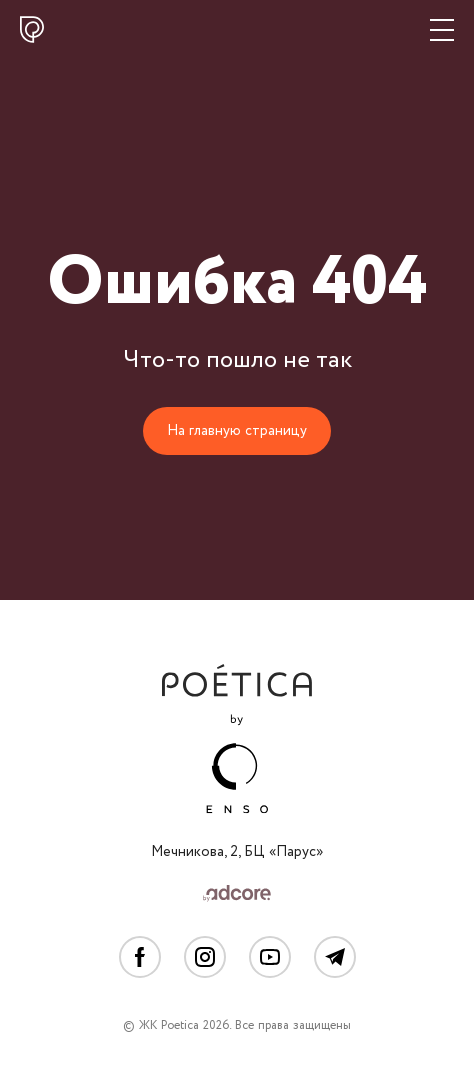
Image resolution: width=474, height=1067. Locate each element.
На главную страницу (237, 431)
